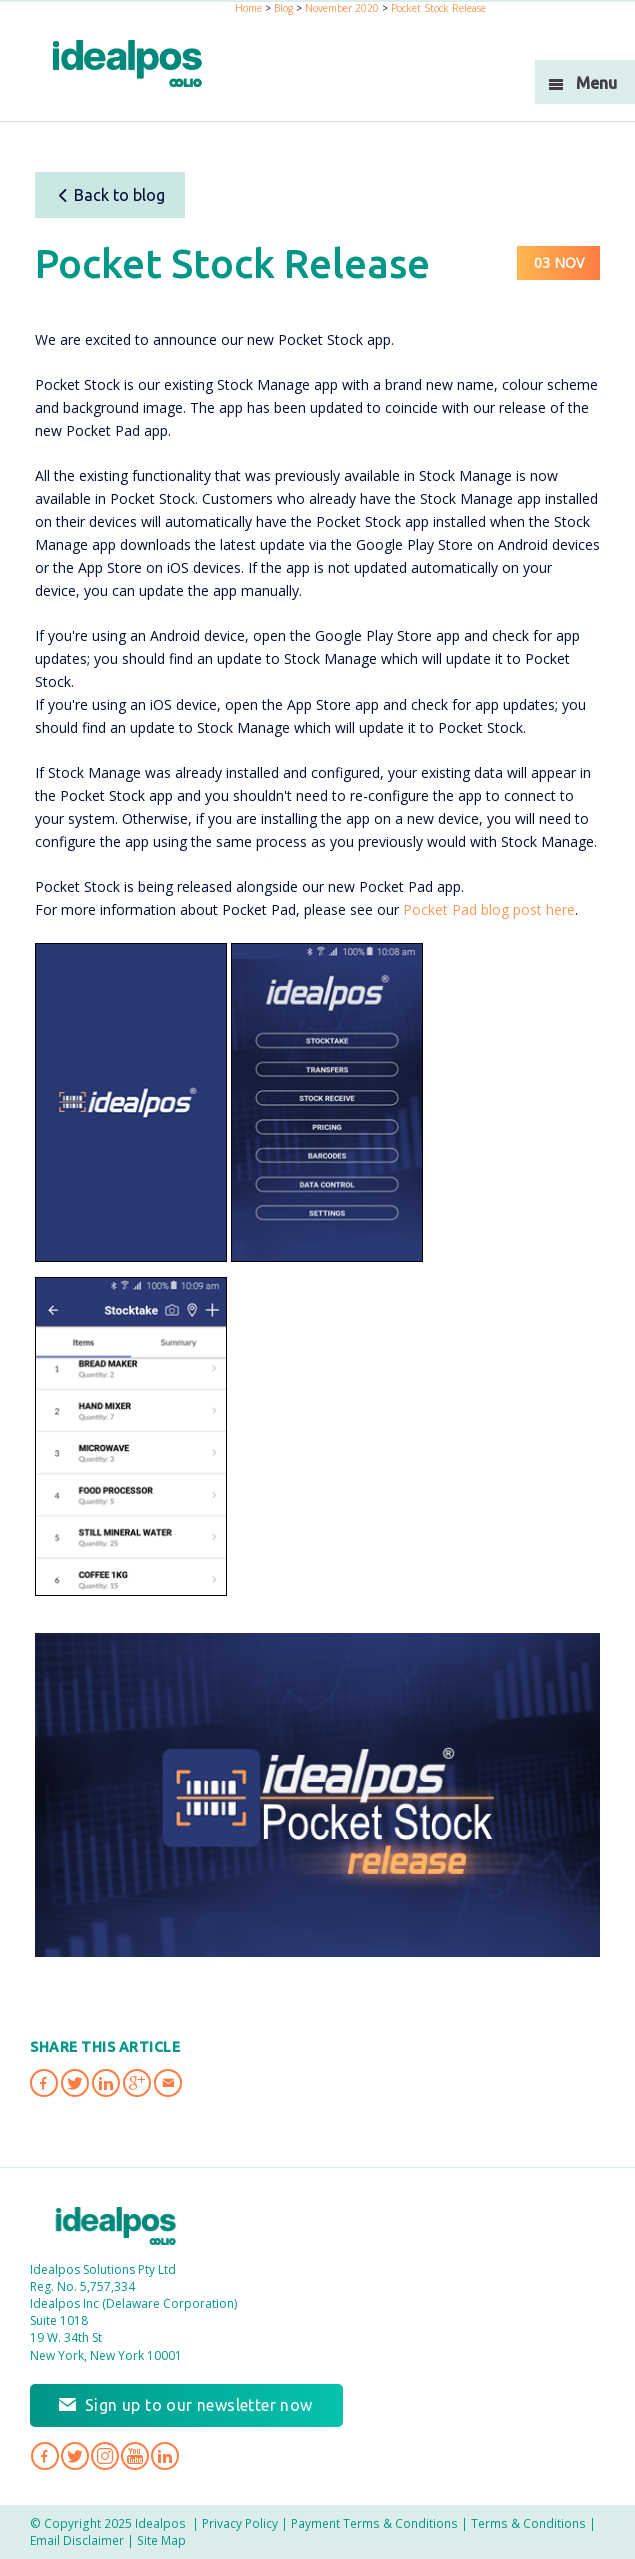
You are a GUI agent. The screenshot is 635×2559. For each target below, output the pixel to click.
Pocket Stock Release (438, 8)
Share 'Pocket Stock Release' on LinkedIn (106, 2083)
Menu (596, 83)
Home (248, 8)
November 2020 (342, 8)
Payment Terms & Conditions (374, 2523)
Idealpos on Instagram (105, 2456)
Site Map (161, 2540)
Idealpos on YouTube (135, 2456)
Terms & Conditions (528, 2523)
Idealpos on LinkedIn (165, 2456)
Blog (283, 8)
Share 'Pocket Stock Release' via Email (168, 2083)
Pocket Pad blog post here (489, 909)
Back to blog (110, 195)
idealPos (127, 63)
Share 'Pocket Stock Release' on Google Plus (137, 2083)
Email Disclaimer (77, 2540)
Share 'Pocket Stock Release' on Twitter (75, 2083)
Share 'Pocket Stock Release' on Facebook (44, 2083)
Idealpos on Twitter (75, 2456)
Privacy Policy (240, 2523)
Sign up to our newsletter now (199, 2405)
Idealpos (116, 2226)
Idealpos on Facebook (45, 2456)
